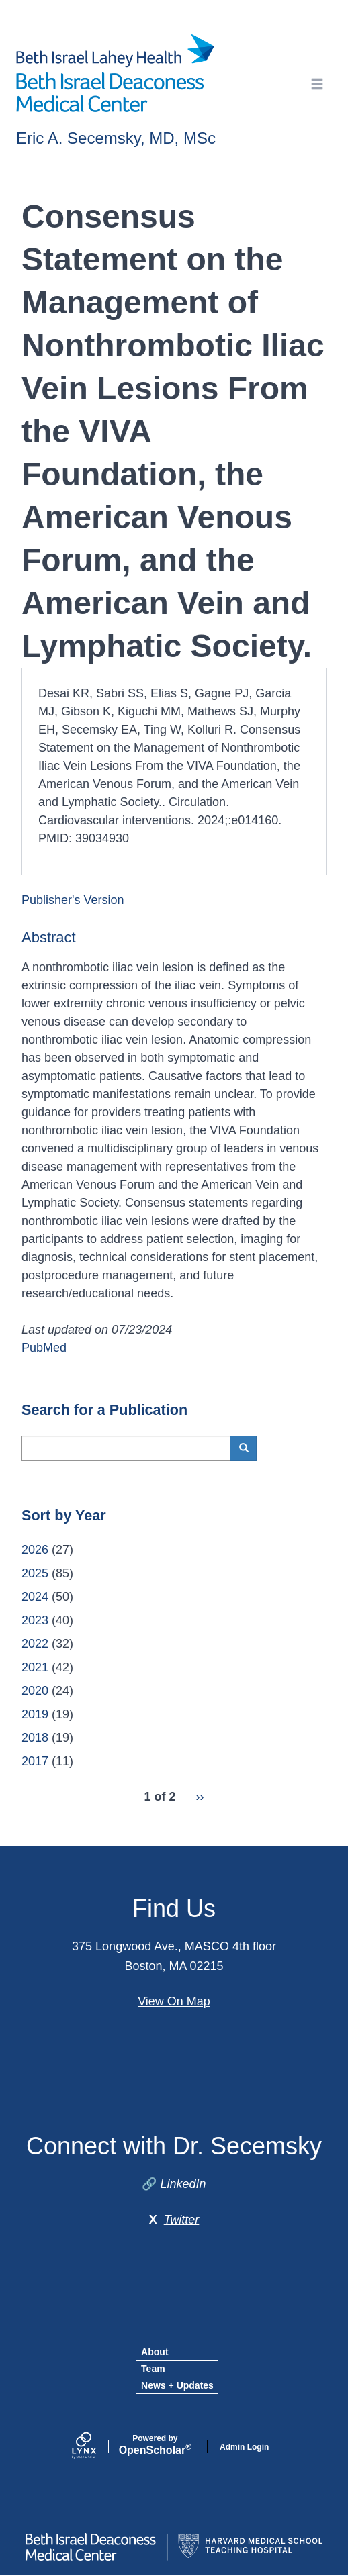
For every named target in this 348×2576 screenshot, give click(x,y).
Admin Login (244, 2447)
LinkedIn (183, 2184)
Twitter (182, 2219)
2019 (34, 1714)
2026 (34, 1549)
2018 (34, 1737)
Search (248, 1448)
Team (153, 2368)
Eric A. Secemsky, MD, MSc (116, 138)
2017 (34, 1761)
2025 (34, 1573)
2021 (34, 1667)
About (154, 2351)
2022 (34, 1643)
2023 (34, 1620)
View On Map (174, 2001)
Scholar (155, 2445)
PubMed (44, 1347)
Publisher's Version (72, 900)
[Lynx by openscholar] (95, 2447)
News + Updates (177, 2385)
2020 (34, 1690)
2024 (34, 1596)
